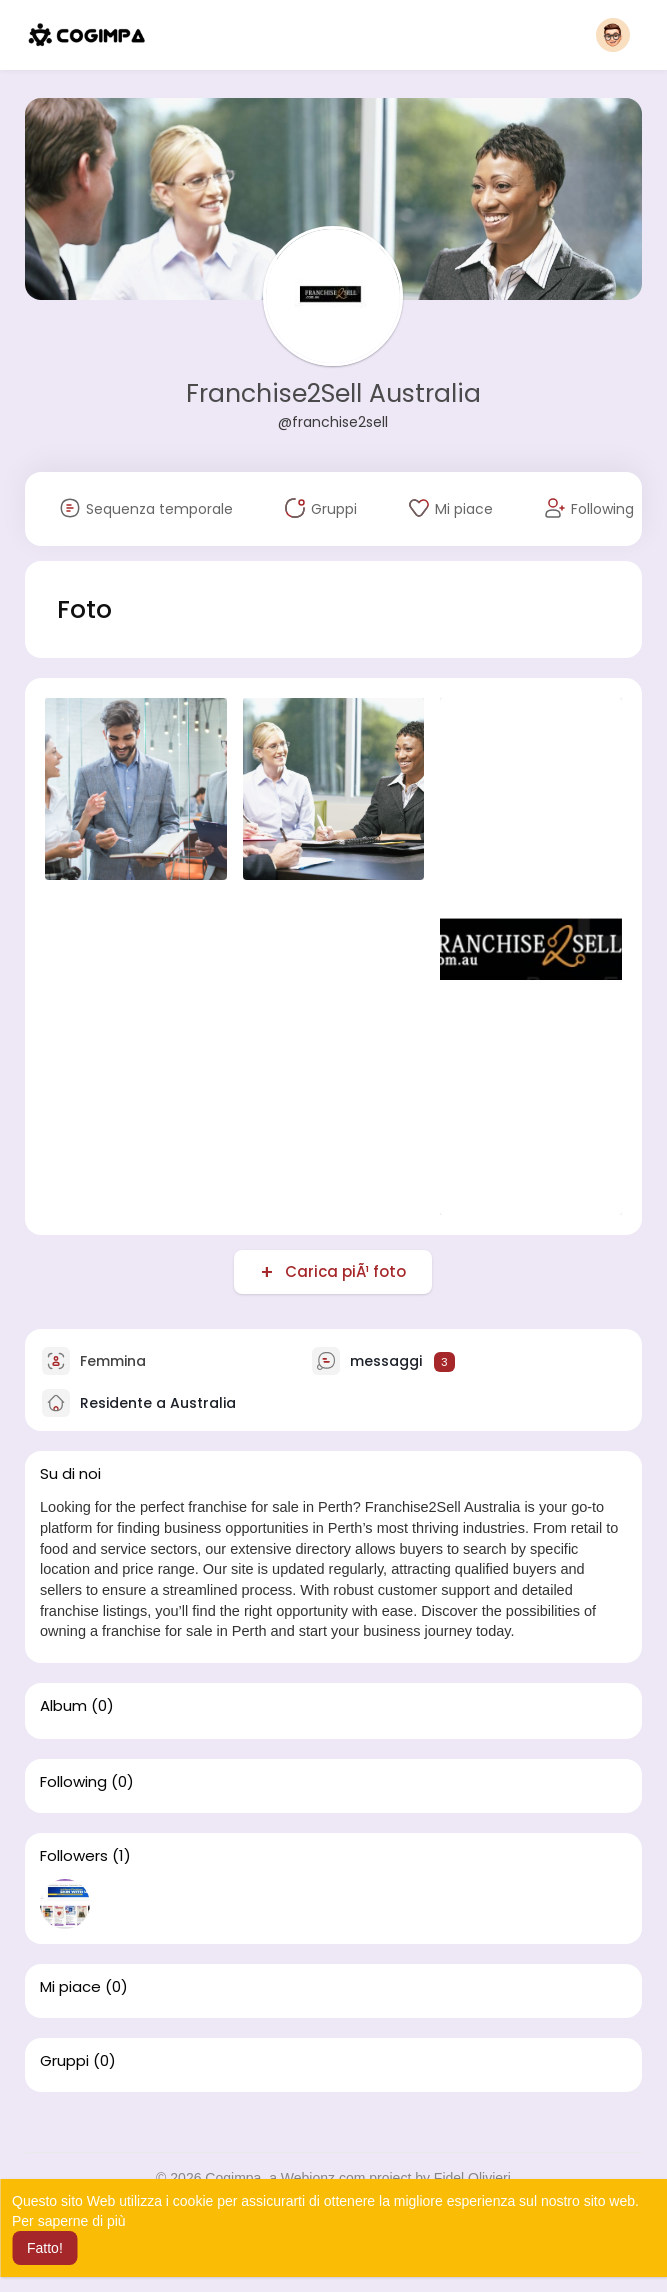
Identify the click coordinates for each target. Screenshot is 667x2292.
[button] (613, 35)
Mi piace (70, 1987)
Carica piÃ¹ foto (343, 1271)
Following (73, 1782)
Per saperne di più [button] (69, 2221)
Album (63, 1706)
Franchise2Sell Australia (333, 393)
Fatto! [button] (45, 2248)
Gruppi (64, 2061)
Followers (74, 1856)
